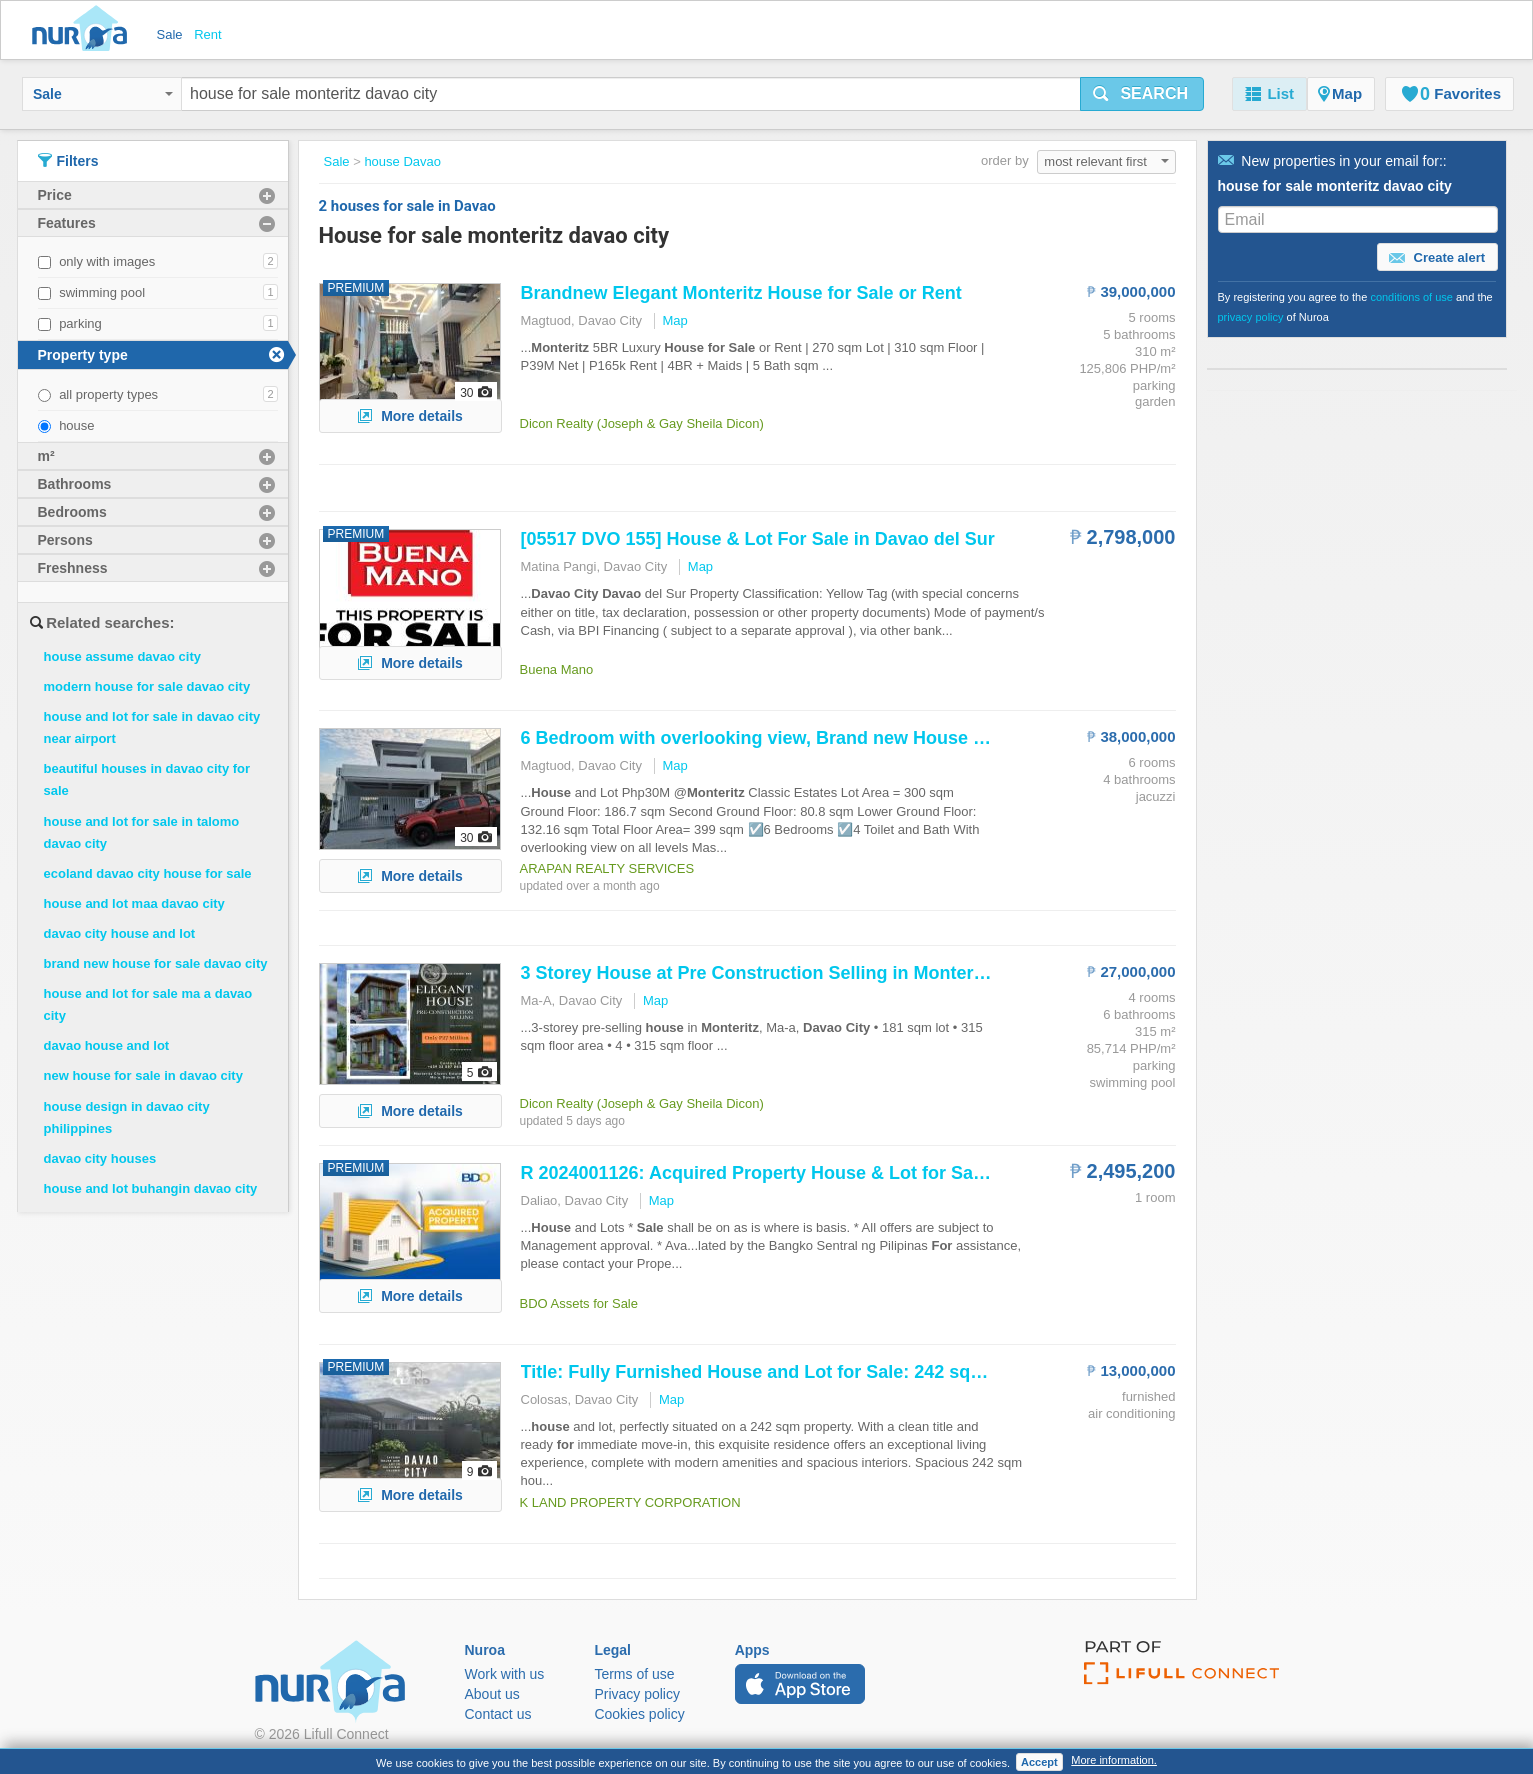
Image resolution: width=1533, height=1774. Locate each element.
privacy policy (1251, 317)
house (76, 425)
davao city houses (100, 1158)
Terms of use (634, 1674)
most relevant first (1106, 161)
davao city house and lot (120, 933)
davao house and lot (107, 1045)
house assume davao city (123, 656)
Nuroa (84, 30)
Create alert (1437, 258)
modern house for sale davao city (147, 686)
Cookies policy (639, 1714)
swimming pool (102, 292)
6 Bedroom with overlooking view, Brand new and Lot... (787, 738)
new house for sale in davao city (143, 1075)
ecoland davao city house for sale (148, 873)
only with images (107, 261)
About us (492, 1694)
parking (80, 323)
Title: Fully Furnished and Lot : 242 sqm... (761, 1372)
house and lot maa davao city (134, 903)
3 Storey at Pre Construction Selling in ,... (767, 973)
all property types (108, 394)
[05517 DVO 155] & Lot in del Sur (758, 539)
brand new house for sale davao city (156, 963)
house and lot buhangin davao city (151, 1188)
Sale (103, 94)
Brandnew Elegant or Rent (741, 293)
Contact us (498, 1714)
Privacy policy (637, 1694)
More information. (1114, 1760)
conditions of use (1411, 297)
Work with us (505, 1674)
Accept (1039, 1762)
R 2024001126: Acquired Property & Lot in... (773, 1173)
